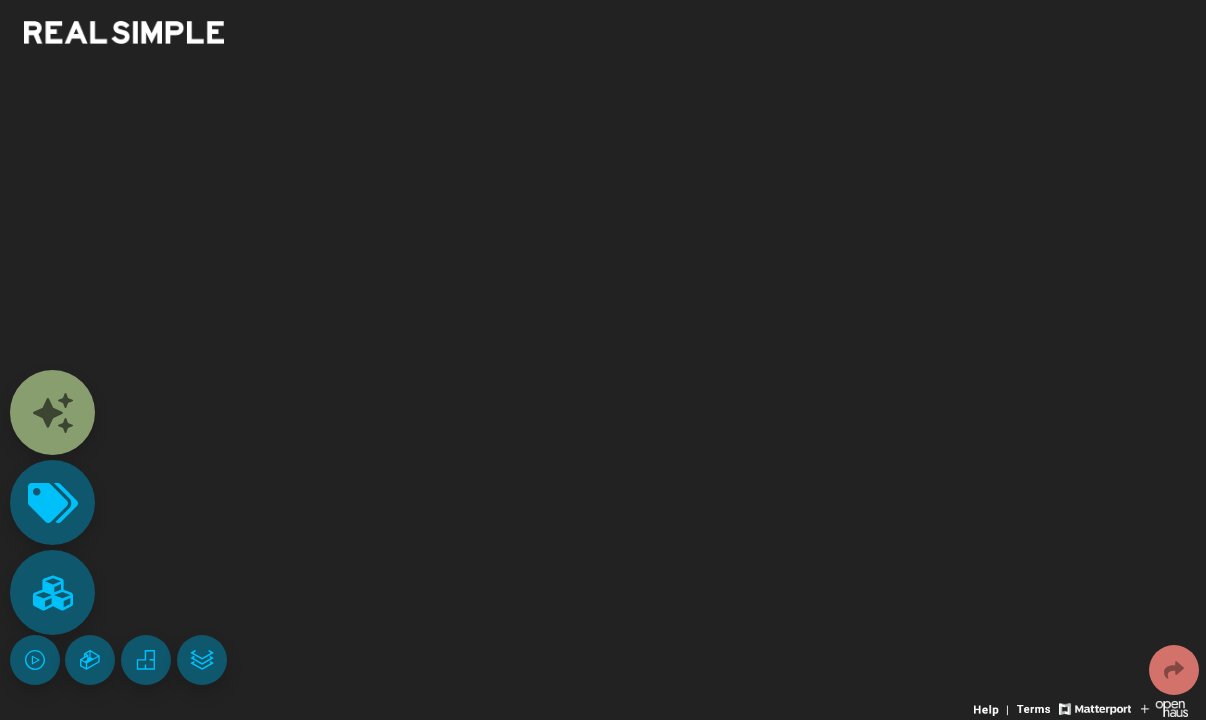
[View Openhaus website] (1164, 707)
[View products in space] (52, 502)
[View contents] (52, 412)
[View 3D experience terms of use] (1035, 707)
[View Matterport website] (1094, 707)
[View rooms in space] (52, 592)
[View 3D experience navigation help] (993, 707)
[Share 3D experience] (1174, 670)
